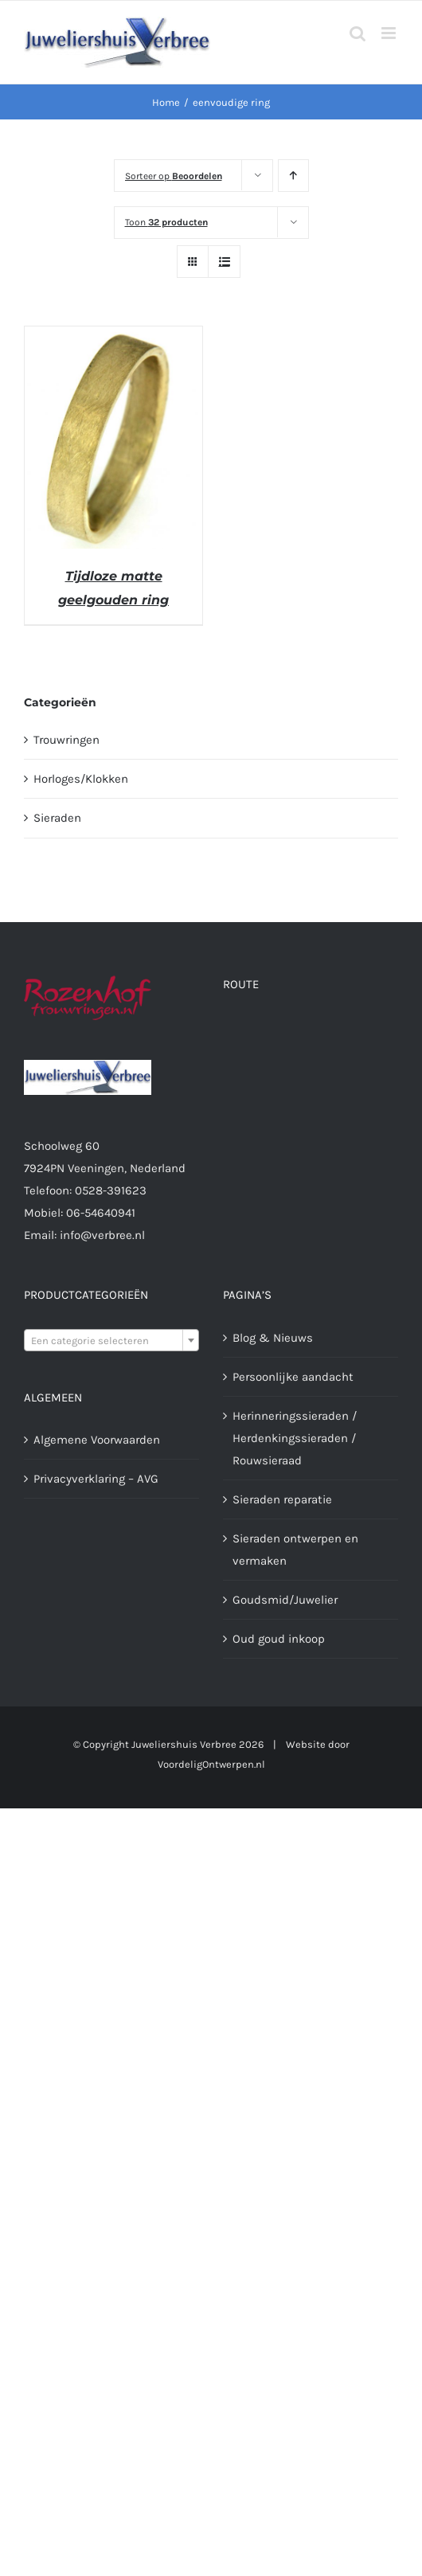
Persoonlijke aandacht (293, 1377)
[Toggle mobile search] (357, 33)
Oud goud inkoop (278, 1639)
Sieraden (57, 818)
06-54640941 (100, 1213)
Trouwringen (66, 740)
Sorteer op (173, 176)
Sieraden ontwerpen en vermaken (295, 1549)
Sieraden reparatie (282, 1499)
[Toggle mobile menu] (389, 33)
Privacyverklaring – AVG (95, 1479)
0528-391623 (111, 1190)
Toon (166, 222)
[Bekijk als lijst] (224, 261)
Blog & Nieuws (272, 1338)
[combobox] (111, 1340)
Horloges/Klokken (80, 779)
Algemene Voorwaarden (96, 1440)
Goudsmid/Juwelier (285, 1600)
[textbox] (111, 1341)
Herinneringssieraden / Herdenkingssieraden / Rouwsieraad (294, 1438)
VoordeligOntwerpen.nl (211, 1764)
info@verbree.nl (102, 1235)
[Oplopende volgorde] (293, 175)
